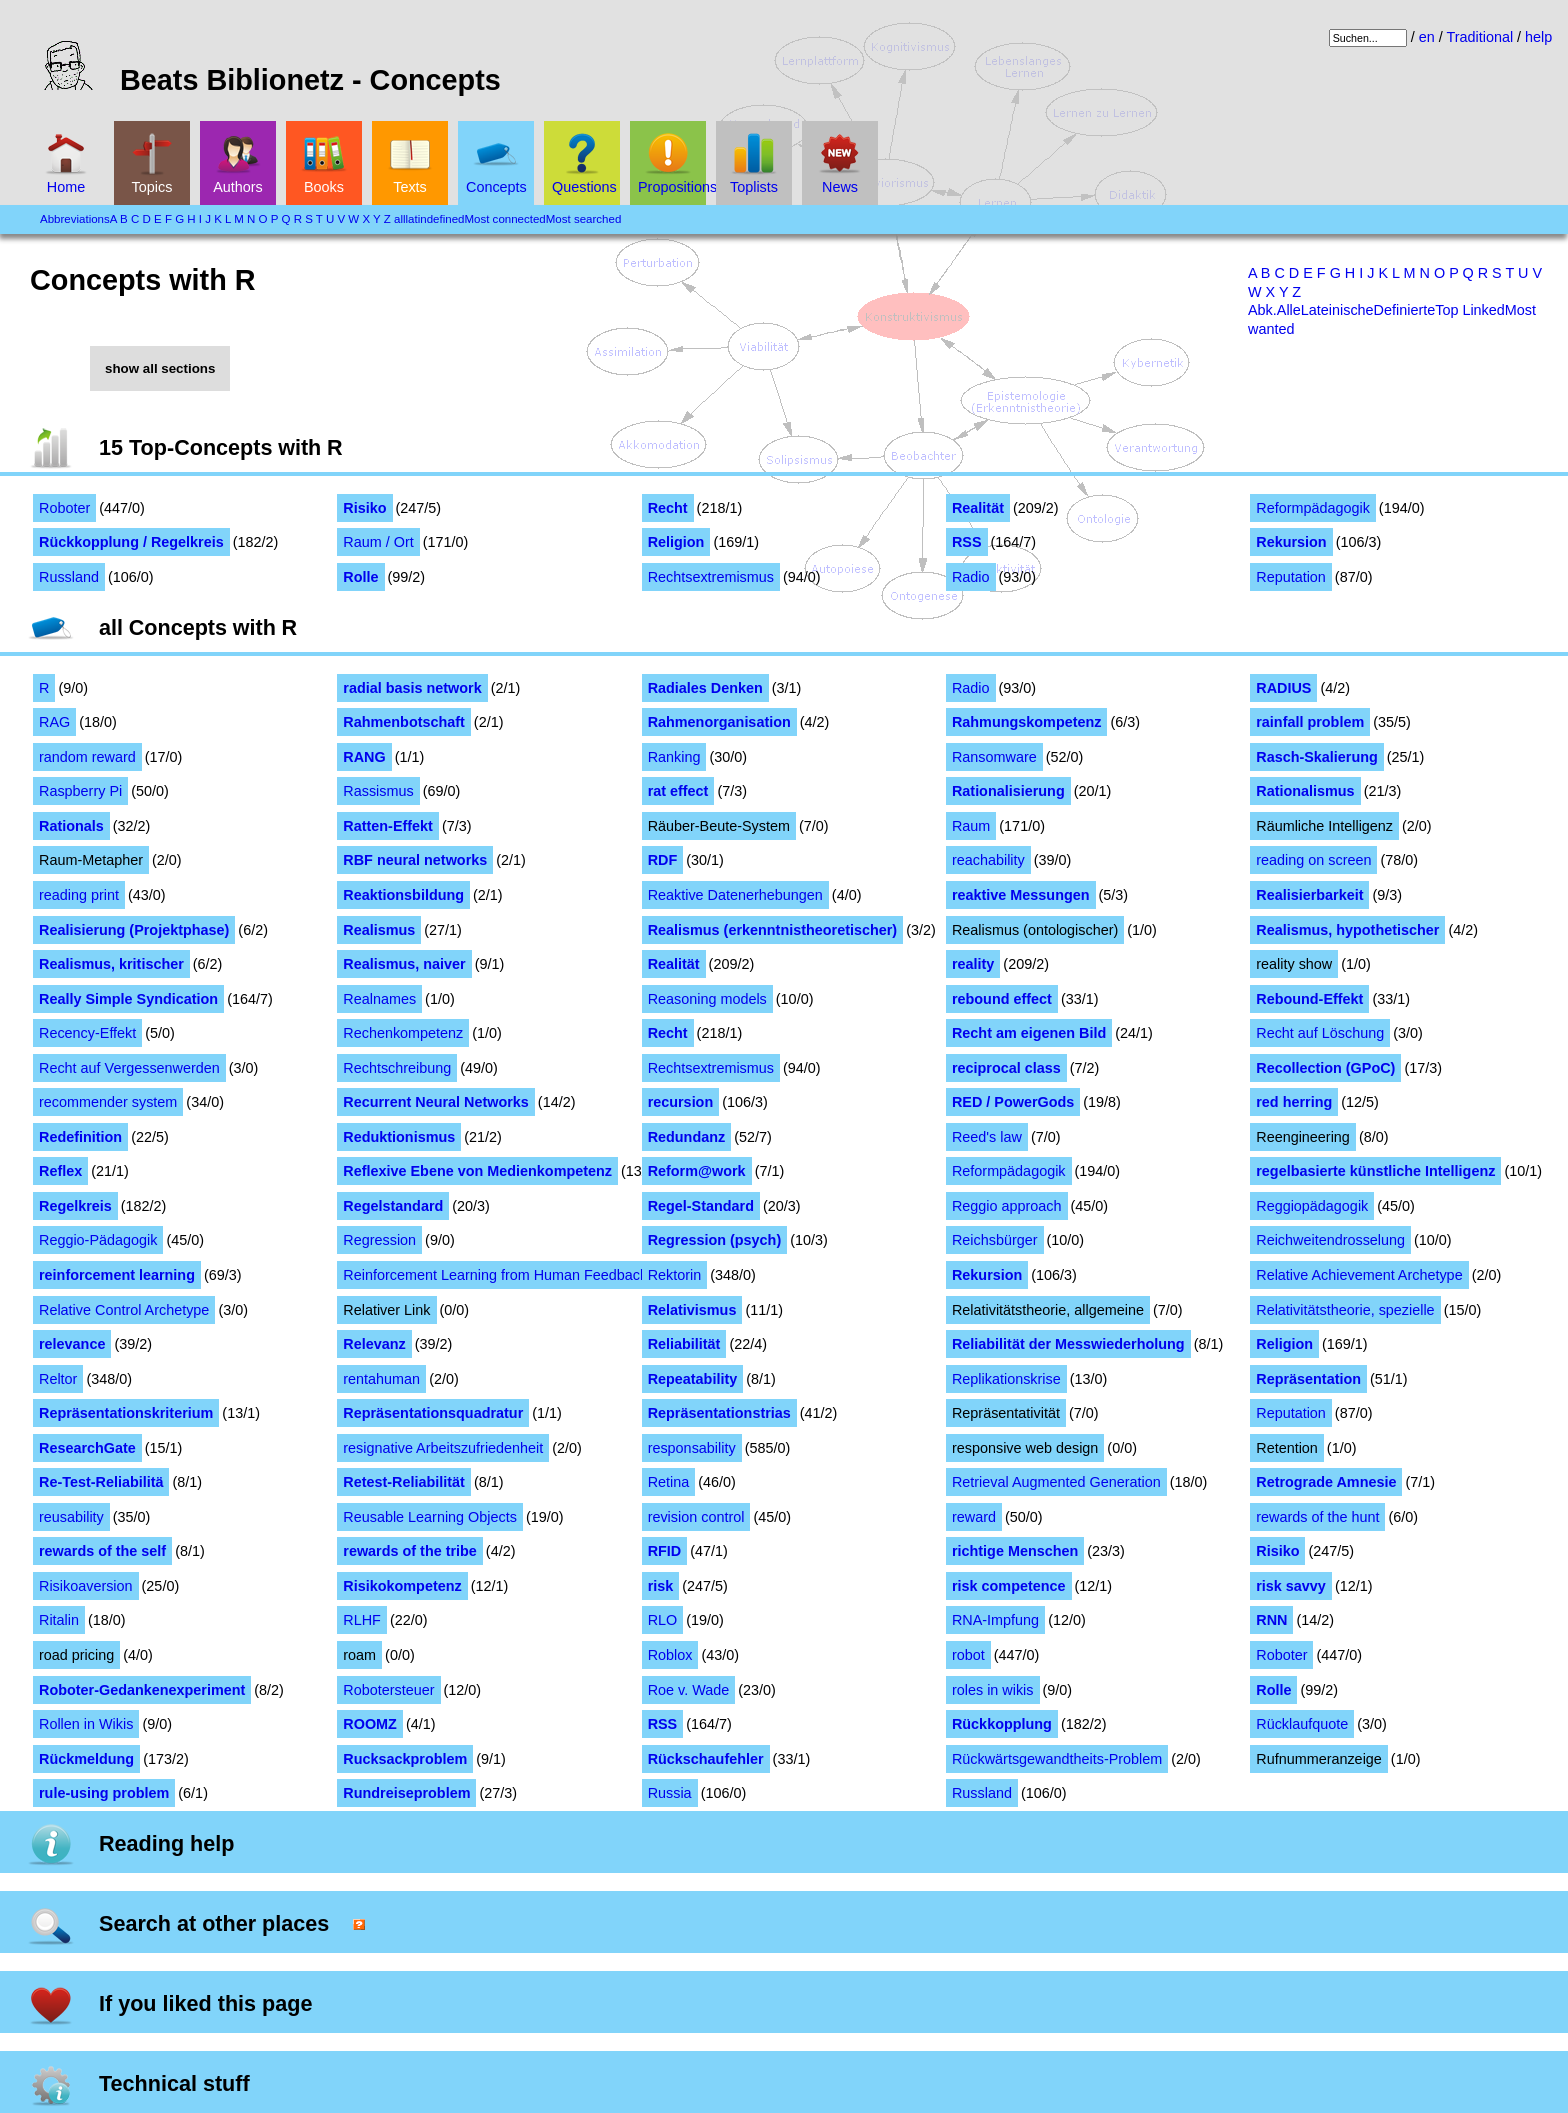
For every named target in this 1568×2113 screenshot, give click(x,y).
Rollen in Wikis (86, 1724)
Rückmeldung (86, 1759)
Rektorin (675, 1275)
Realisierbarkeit (1309, 895)
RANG (364, 757)
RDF (663, 860)
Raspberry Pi (80, 791)
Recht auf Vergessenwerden (129, 1068)
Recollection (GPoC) (1325, 1068)
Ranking (674, 757)
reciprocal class (1006, 1068)
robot (968, 1655)
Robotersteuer (388, 1690)
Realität (978, 508)
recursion (681, 1102)
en (1427, 37)
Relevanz (374, 1344)
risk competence (1009, 1586)
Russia (670, 1793)
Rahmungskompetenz (1027, 722)
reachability (988, 860)
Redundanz (687, 1137)
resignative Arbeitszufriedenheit (443, 1448)
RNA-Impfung (995, 1620)
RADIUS (1283, 688)
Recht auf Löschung (1320, 1033)
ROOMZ (370, 1724)
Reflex (60, 1171)
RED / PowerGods (1013, 1102)
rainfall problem (1310, 722)
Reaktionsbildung (403, 895)
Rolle (360, 577)
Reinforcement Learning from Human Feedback (495, 1275)
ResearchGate (87, 1448)
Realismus (379, 930)
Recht (668, 508)
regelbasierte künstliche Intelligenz (1375, 1171)
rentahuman (381, 1379)
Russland (69, 577)
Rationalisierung (1008, 791)
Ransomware (994, 757)
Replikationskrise (1006, 1379)
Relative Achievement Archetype (1359, 1275)
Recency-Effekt (87, 1033)
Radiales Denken (705, 688)
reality (973, 964)
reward (974, 1517)
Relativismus (692, 1310)
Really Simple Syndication (128, 999)
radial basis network (412, 688)
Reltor (58, 1379)
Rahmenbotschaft (404, 722)
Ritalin (59, 1620)
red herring (1294, 1102)
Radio (971, 577)
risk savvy (1291, 1586)
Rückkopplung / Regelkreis (131, 542)
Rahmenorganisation (719, 722)
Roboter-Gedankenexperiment (142, 1690)
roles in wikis (993, 1690)
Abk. (1262, 310)
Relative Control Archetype (124, 1310)
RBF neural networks (415, 860)
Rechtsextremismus (711, 577)
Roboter (64, 508)
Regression (379, 1240)
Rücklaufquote (1302, 1724)
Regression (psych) (715, 1240)
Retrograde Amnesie (1326, 1482)
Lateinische (1337, 310)
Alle (1289, 310)
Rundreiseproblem (406, 1793)
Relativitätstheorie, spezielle (1345, 1310)
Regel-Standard (701, 1206)
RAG (54, 722)
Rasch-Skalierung (1317, 757)
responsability (692, 1448)
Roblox (670, 1655)
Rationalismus (1305, 791)
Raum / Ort (378, 542)
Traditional (1479, 37)
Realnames (379, 999)
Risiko (364, 508)
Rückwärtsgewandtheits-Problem (1057, 1759)
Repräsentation (1308, 1379)
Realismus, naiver (404, 964)
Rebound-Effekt (1309, 999)
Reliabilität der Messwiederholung (1068, 1344)
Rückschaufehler (706, 1759)
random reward (87, 757)
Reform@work (697, 1171)
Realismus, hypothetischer (1347, 930)
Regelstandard (393, 1206)
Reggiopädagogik (1312, 1206)
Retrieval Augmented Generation (1056, 1482)
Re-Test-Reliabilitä (101, 1482)
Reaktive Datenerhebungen (735, 895)
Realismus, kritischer (111, 964)
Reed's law (987, 1137)
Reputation (1291, 577)
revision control (696, 1517)
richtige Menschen (1015, 1551)
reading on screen (1313, 860)
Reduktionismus (399, 1137)
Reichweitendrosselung (1330, 1240)
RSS (967, 542)
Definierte (1405, 310)
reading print (79, 895)
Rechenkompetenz (403, 1033)
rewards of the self (102, 1551)
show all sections (160, 368)
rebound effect (1002, 999)
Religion (676, 542)
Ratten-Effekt (388, 826)
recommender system (108, 1102)
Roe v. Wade (689, 1690)
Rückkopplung (1002, 1724)
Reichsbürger (995, 1240)
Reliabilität (684, 1344)
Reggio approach (1007, 1206)
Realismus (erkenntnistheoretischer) (773, 930)
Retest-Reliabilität (404, 1482)
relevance (72, 1344)
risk (661, 1586)
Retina (669, 1482)
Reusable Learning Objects (430, 1517)
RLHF (362, 1620)
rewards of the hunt (1317, 1517)
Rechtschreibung (397, 1068)
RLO (663, 1620)
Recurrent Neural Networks (436, 1102)
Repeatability (693, 1379)
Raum (971, 826)
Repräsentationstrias (719, 1413)
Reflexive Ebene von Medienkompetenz (477, 1171)
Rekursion (1291, 542)
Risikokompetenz (402, 1586)
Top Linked (1470, 310)
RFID (665, 1551)
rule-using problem (104, 1793)
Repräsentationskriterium (126, 1413)
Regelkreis (75, 1206)
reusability (71, 1517)
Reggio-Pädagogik (98, 1240)
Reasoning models (707, 999)
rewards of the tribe (410, 1551)
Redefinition (80, 1137)
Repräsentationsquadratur (433, 1413)
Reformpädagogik (1313, 508)
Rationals (71, 826)
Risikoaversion (86, 1586)
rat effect (678, 791)
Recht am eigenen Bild (1029, 1033)
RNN (1271, 1620)
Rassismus (378, 791)
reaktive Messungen (1021, 895)
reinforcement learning (117, 1275)
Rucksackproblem (405, 1759)
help (1538, 37)
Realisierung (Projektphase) (134, 930)
